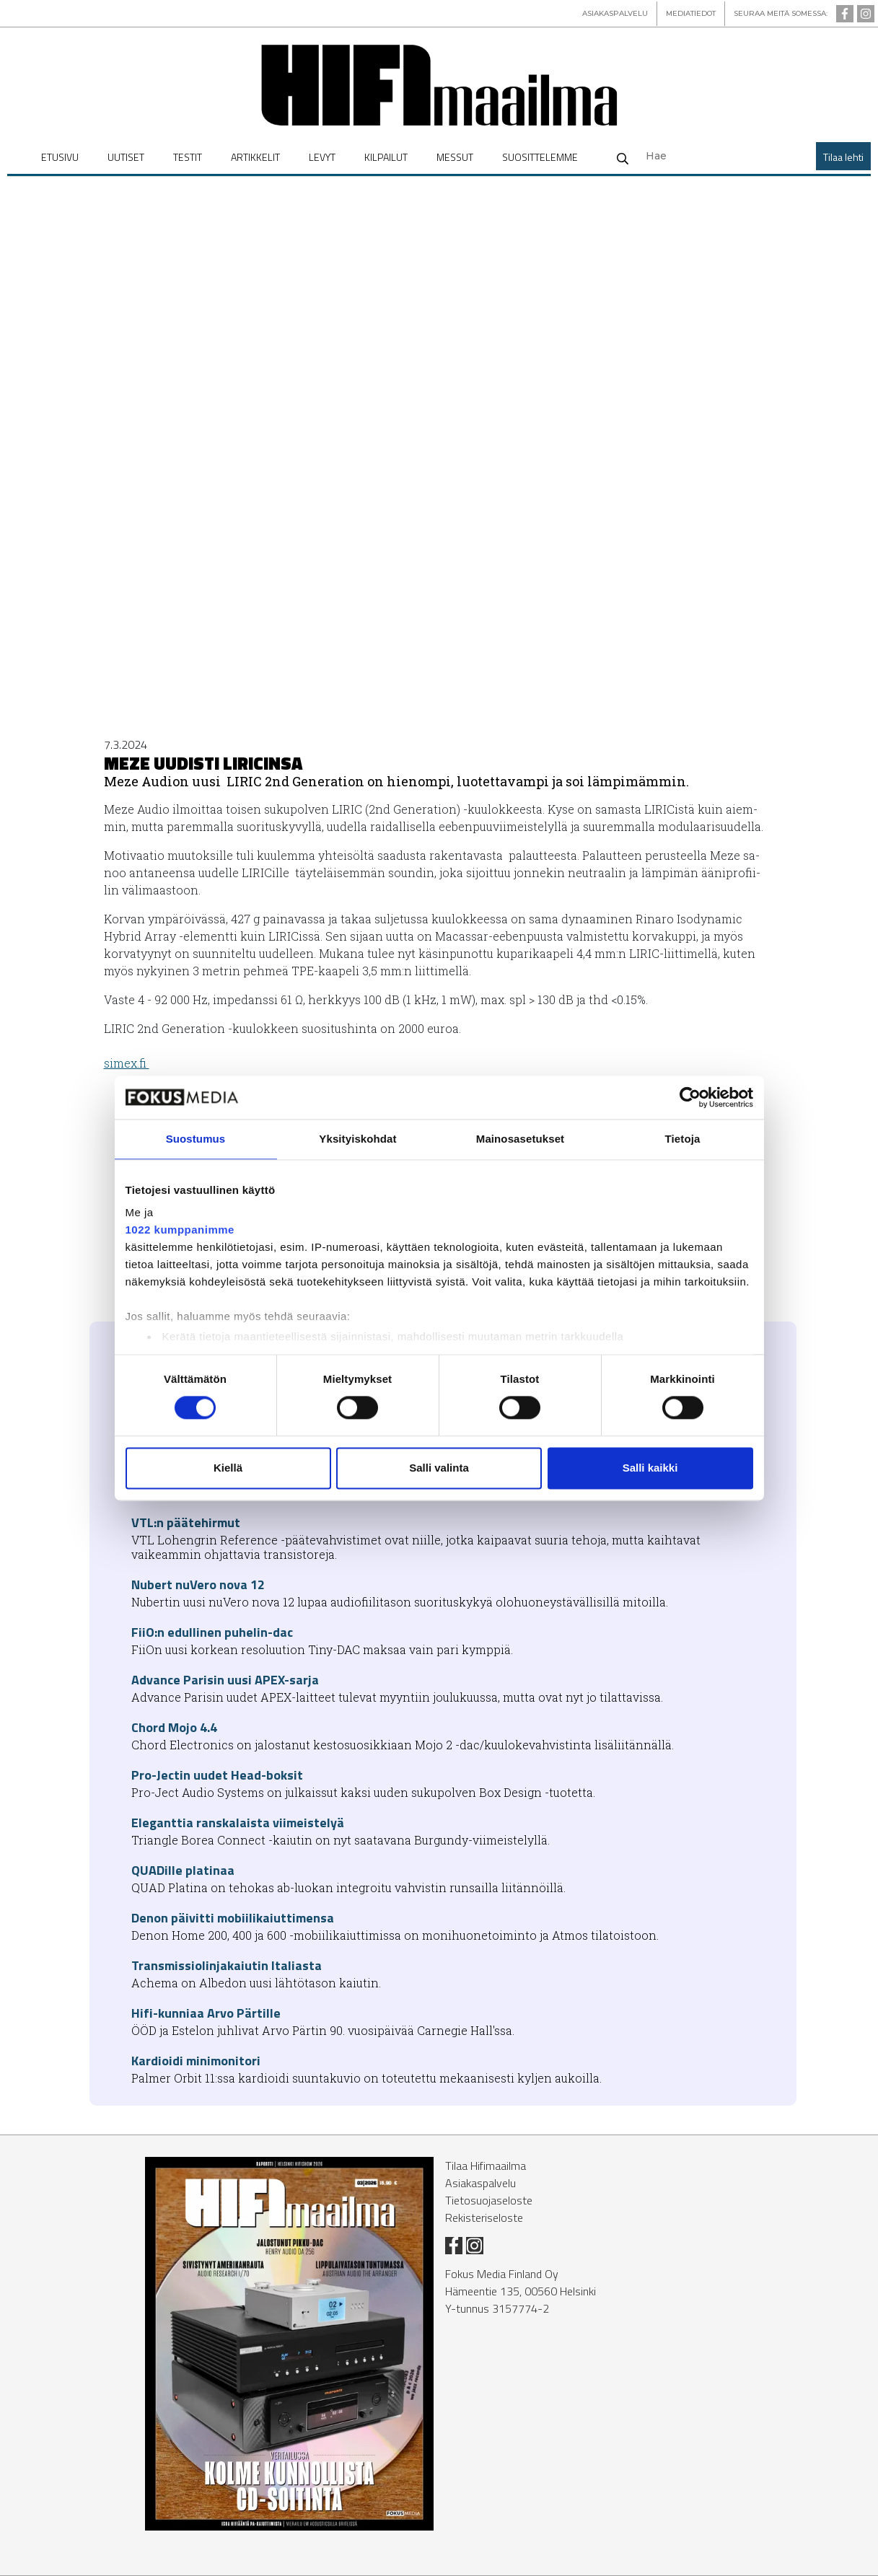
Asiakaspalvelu (480, 2182)
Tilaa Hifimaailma (485, 2165)
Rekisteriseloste (484, 2217)
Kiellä (228, 1467)
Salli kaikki (650, 1467)
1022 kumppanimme (180, 1229)
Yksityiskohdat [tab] (357, 1139)
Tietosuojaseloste (488, 2200)
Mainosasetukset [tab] (520, 1139)
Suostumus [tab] (196, 1139)
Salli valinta (439, 1467)
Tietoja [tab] (683, 1139)
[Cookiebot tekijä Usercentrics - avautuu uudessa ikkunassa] (690, 1097)
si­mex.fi (126, 1063)
